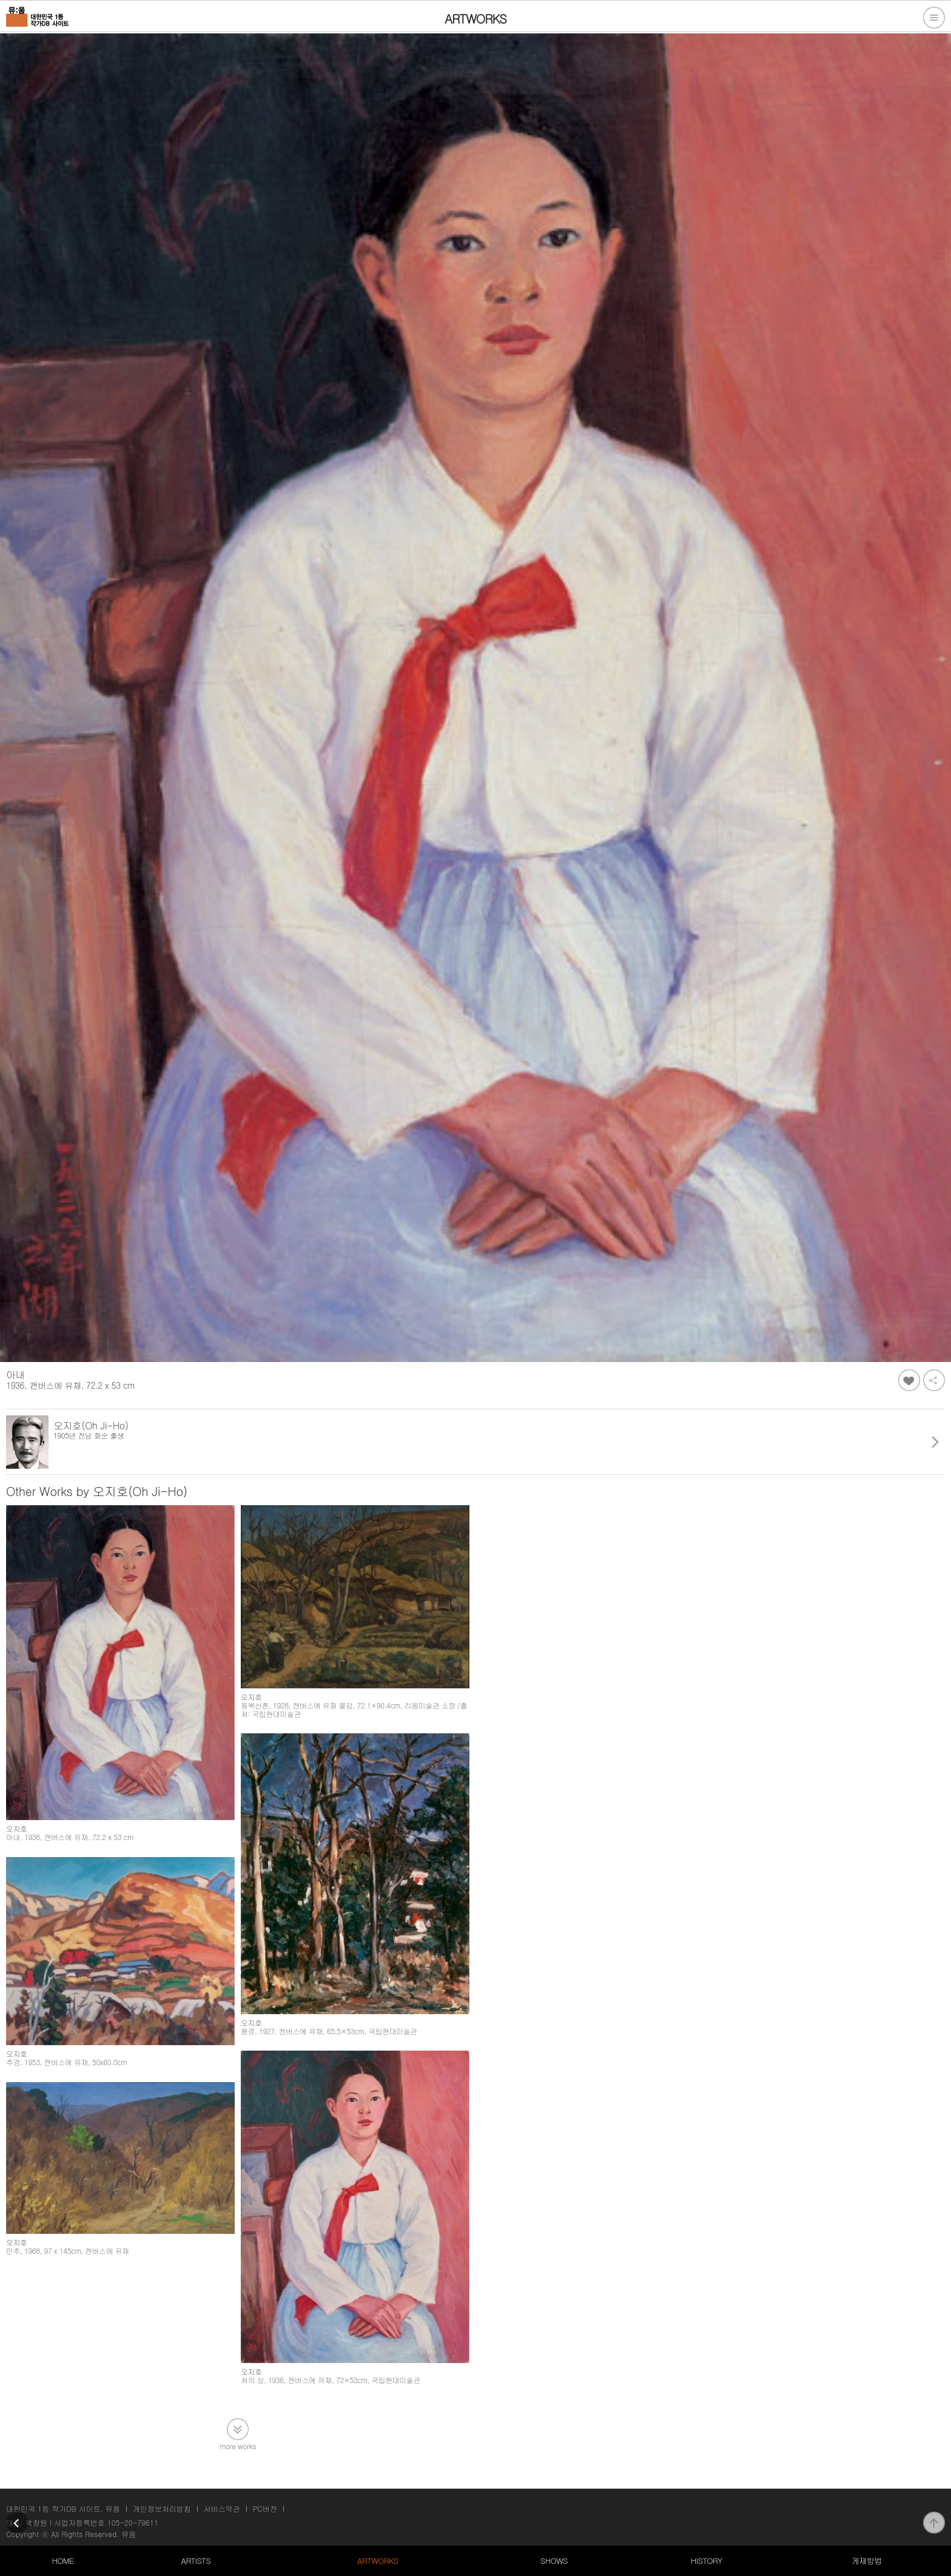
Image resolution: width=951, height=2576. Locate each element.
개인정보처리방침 (162, 2508)
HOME (62, 2560)
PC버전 (265, 2508)
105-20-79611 (132, 2522)
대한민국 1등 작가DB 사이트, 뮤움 (63, 2508)
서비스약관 (222, 2508)
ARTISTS (196, 2560)
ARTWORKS (377, 2560)
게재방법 (867, 2560)
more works (238, 2445)
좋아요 (909, 1380)
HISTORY (706, 2560)
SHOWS (554, 2560)
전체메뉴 (934, 18)
